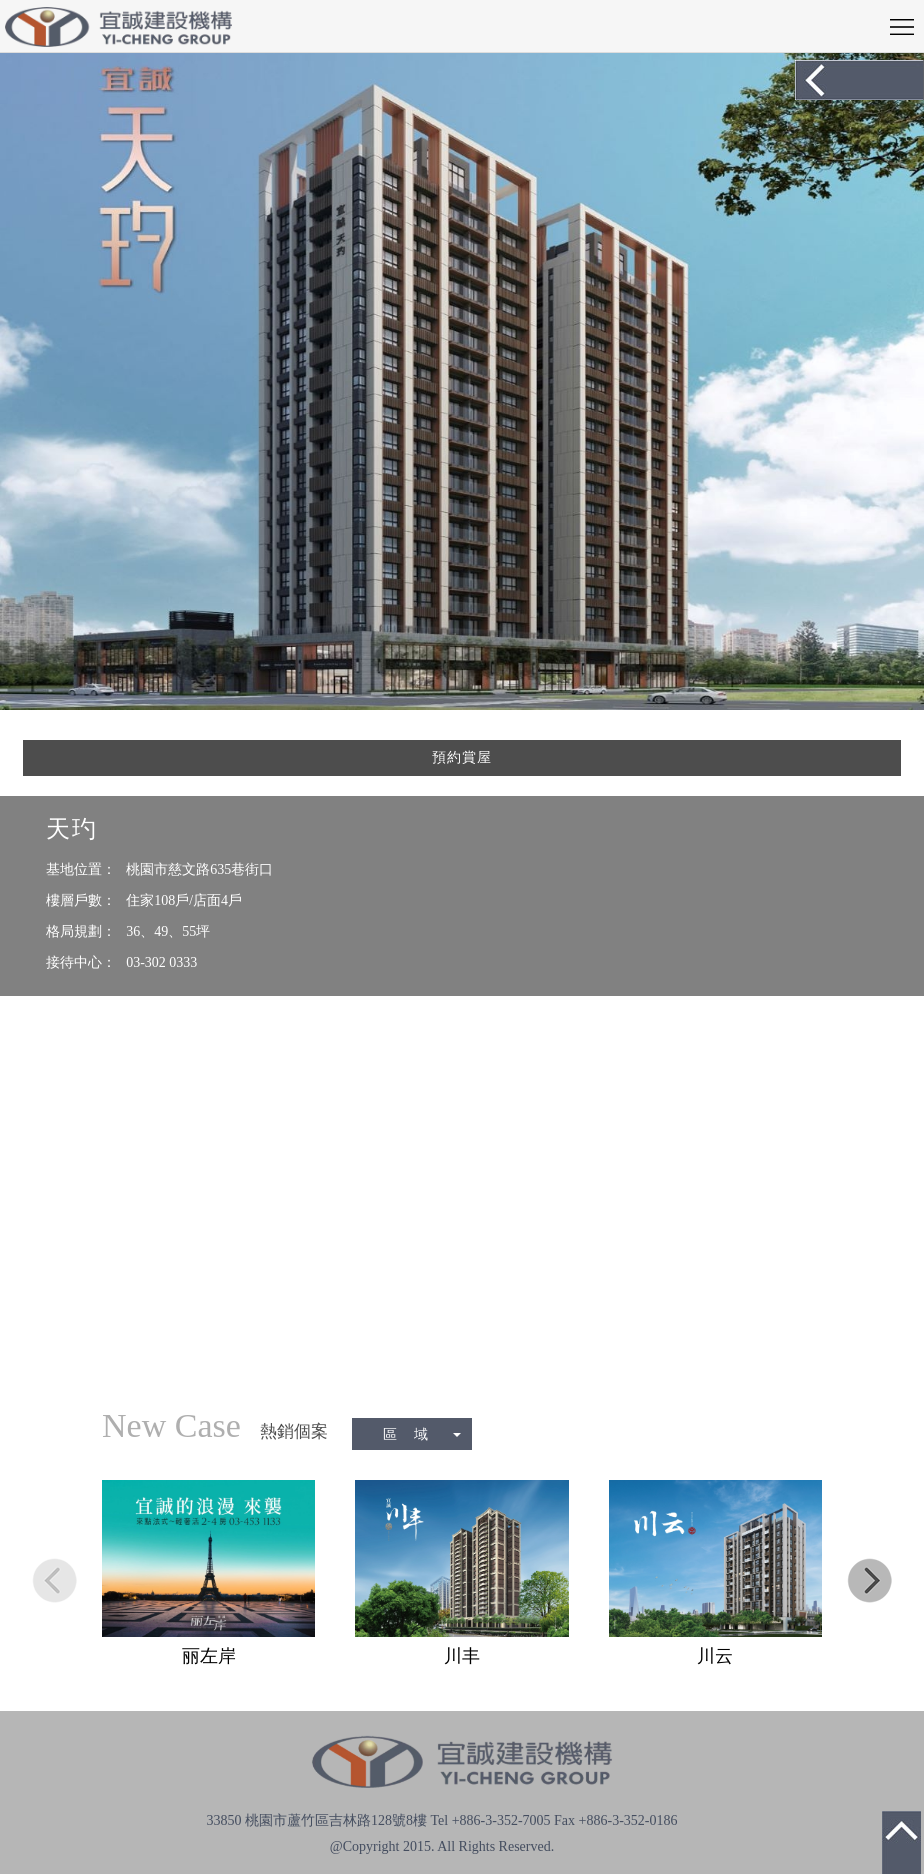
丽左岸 (209, 1656)
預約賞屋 (462, 757)
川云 (715, 1656)
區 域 (422, 1434)
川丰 (462, 1656)
